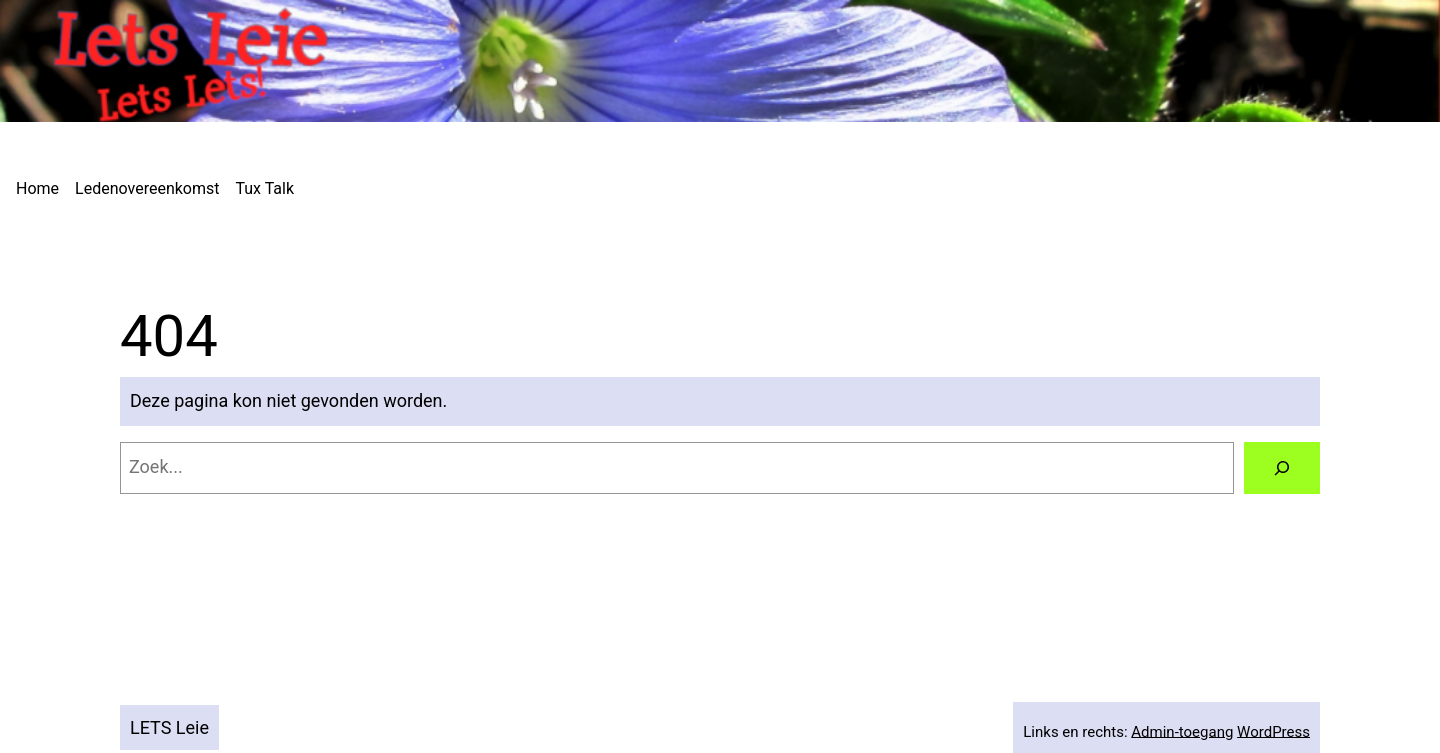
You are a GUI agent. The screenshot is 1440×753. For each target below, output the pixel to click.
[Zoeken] (1282, 468)
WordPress (1273, 731)
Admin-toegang (1182, 731)
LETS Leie (169, 727)
